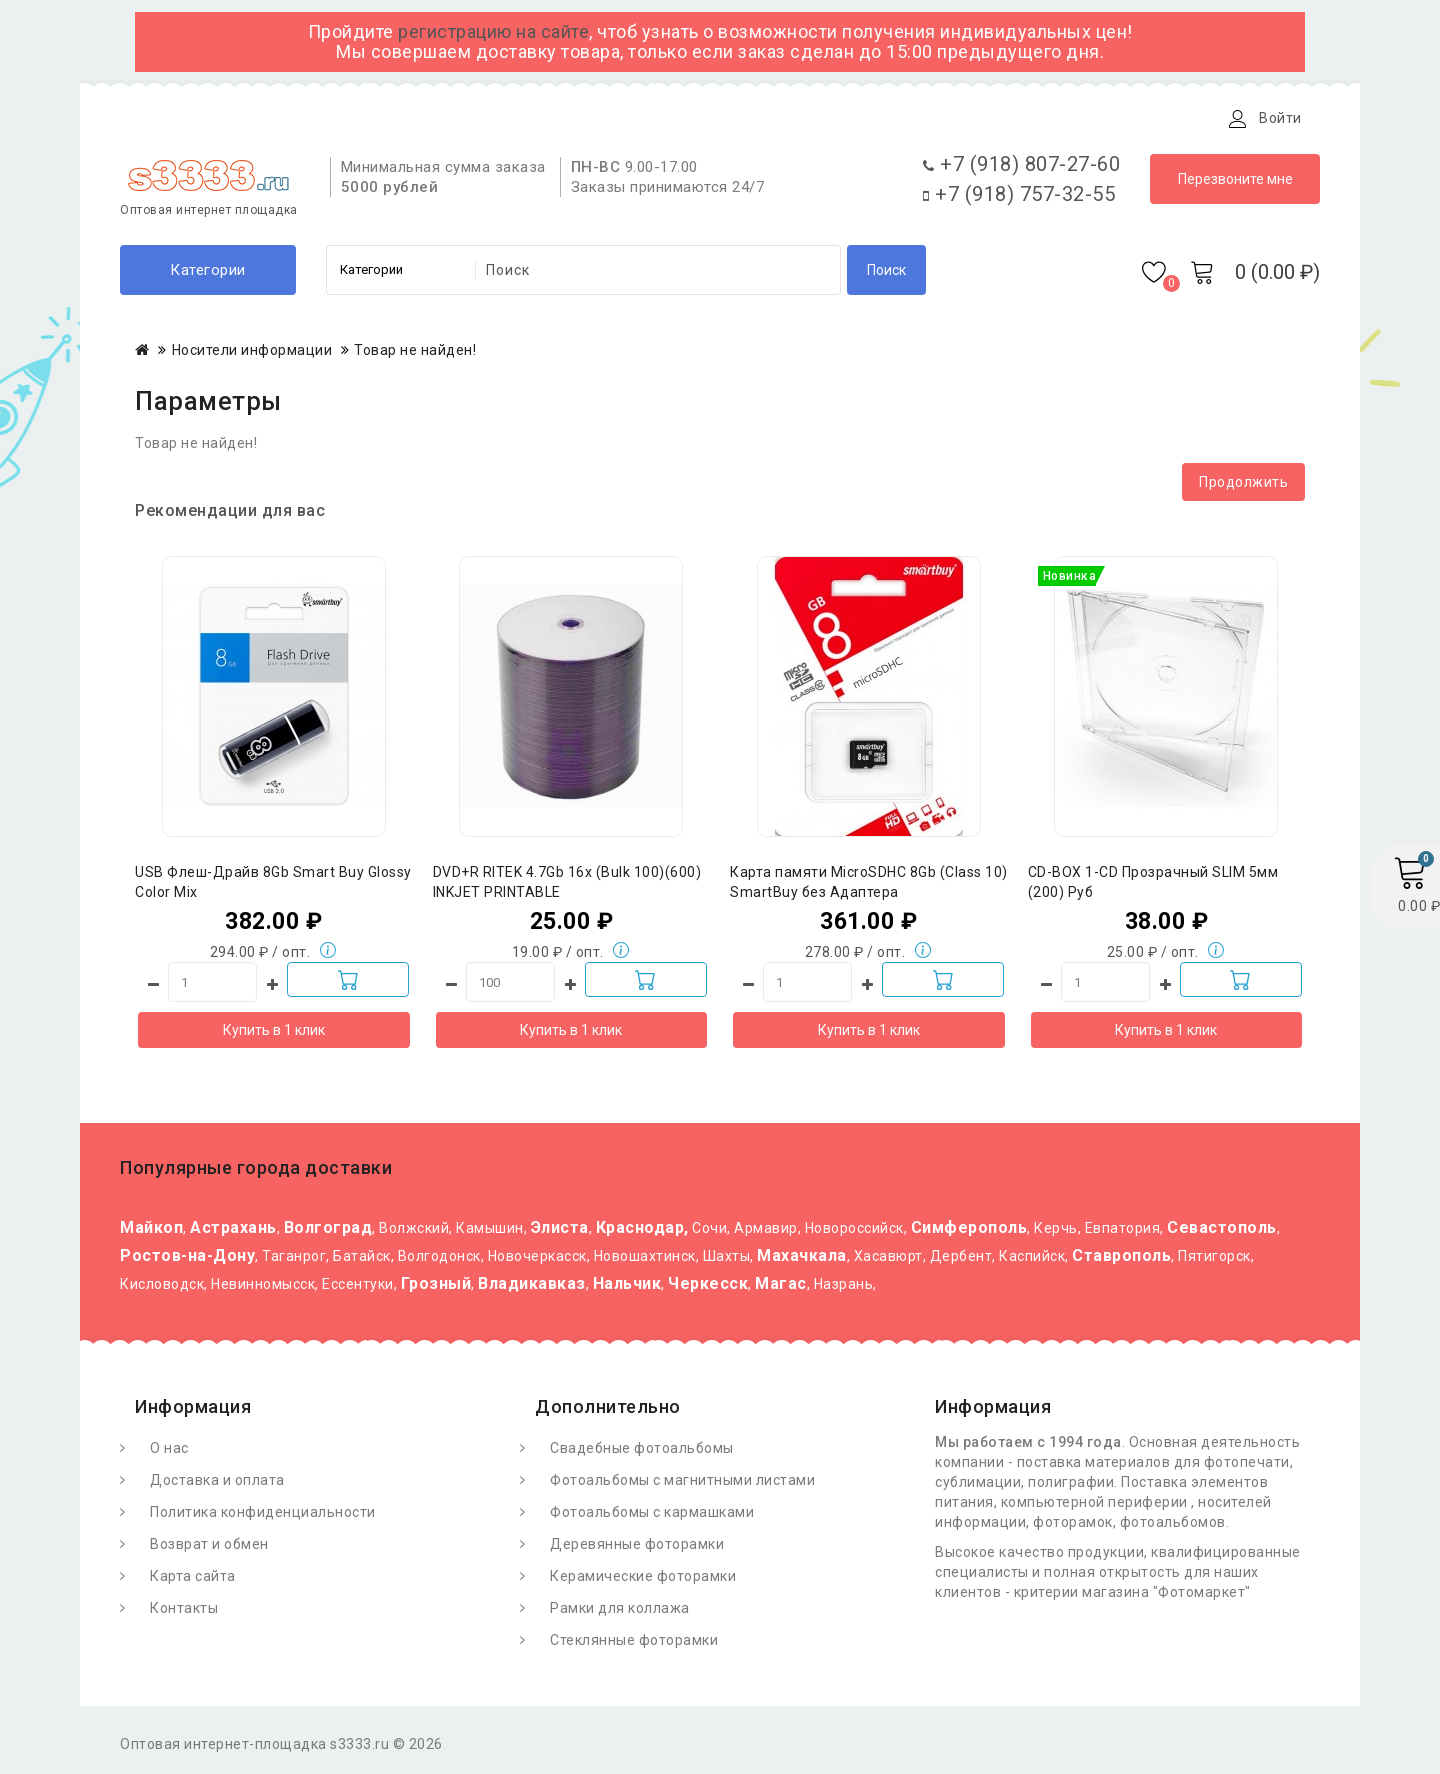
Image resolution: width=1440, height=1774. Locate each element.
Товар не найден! (415, 355)
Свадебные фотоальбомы (642, 1453)
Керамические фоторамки (643, 1581)
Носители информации (252, 355)
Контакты (593, 118)
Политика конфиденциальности (263, 1517)
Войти (1280, 118)
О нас (169, 1453)
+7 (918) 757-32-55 (1019, 199)
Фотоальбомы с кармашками (652, 1517)
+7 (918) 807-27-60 (1021, 169)
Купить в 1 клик (274, 1035)
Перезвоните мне (1235, 184)
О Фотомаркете (207, 118)
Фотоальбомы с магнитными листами (682, 1485)
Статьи (497, 118)
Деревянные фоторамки (637, 1549)
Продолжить (1243, 487)
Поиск (886, 275)
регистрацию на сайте (493, 31)
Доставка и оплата (368, 118)
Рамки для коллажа (620, 1613)
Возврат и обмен (209, 1549)
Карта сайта (193, 1581)
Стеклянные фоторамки (634, 1645)
